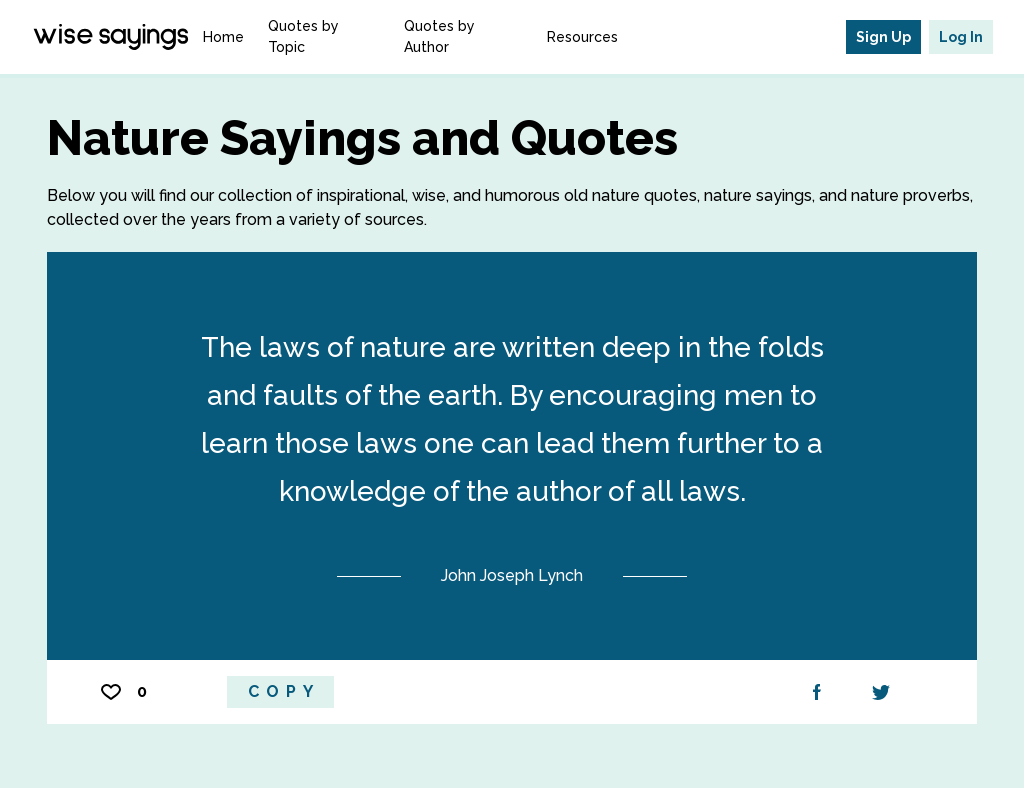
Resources (582, 37)
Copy (284, 691)
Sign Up (883, 37)
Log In (961, 37)
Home (223, 37)
